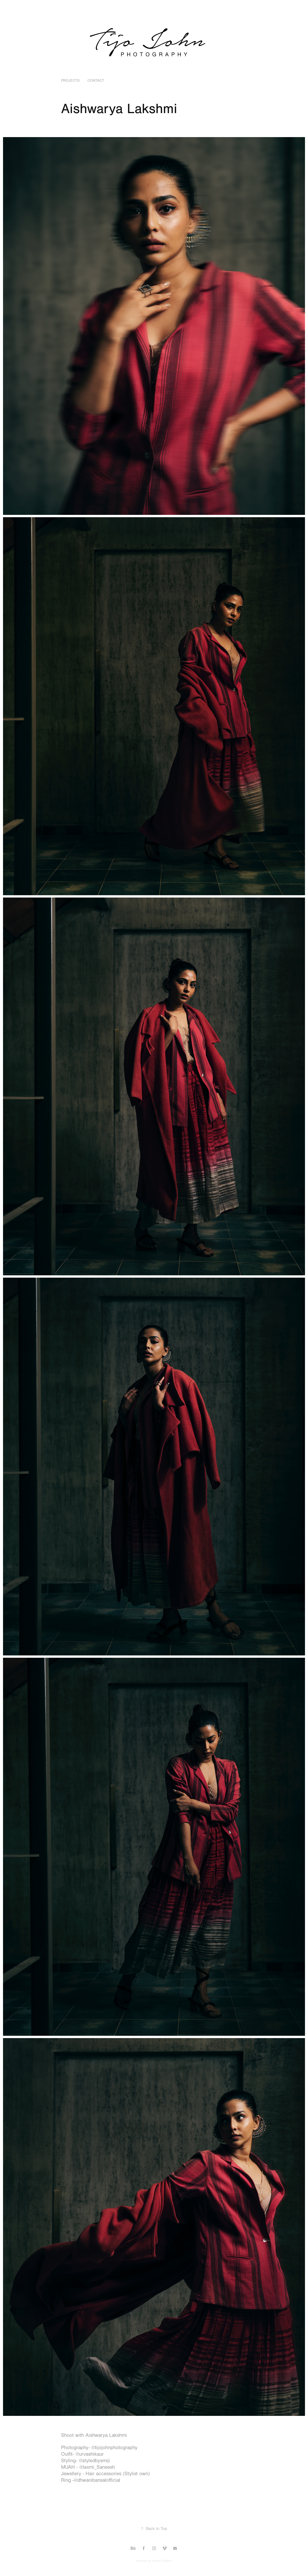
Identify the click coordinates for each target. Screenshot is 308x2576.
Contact (95, 80)
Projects (70, 80)
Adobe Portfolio (162, 2560)
